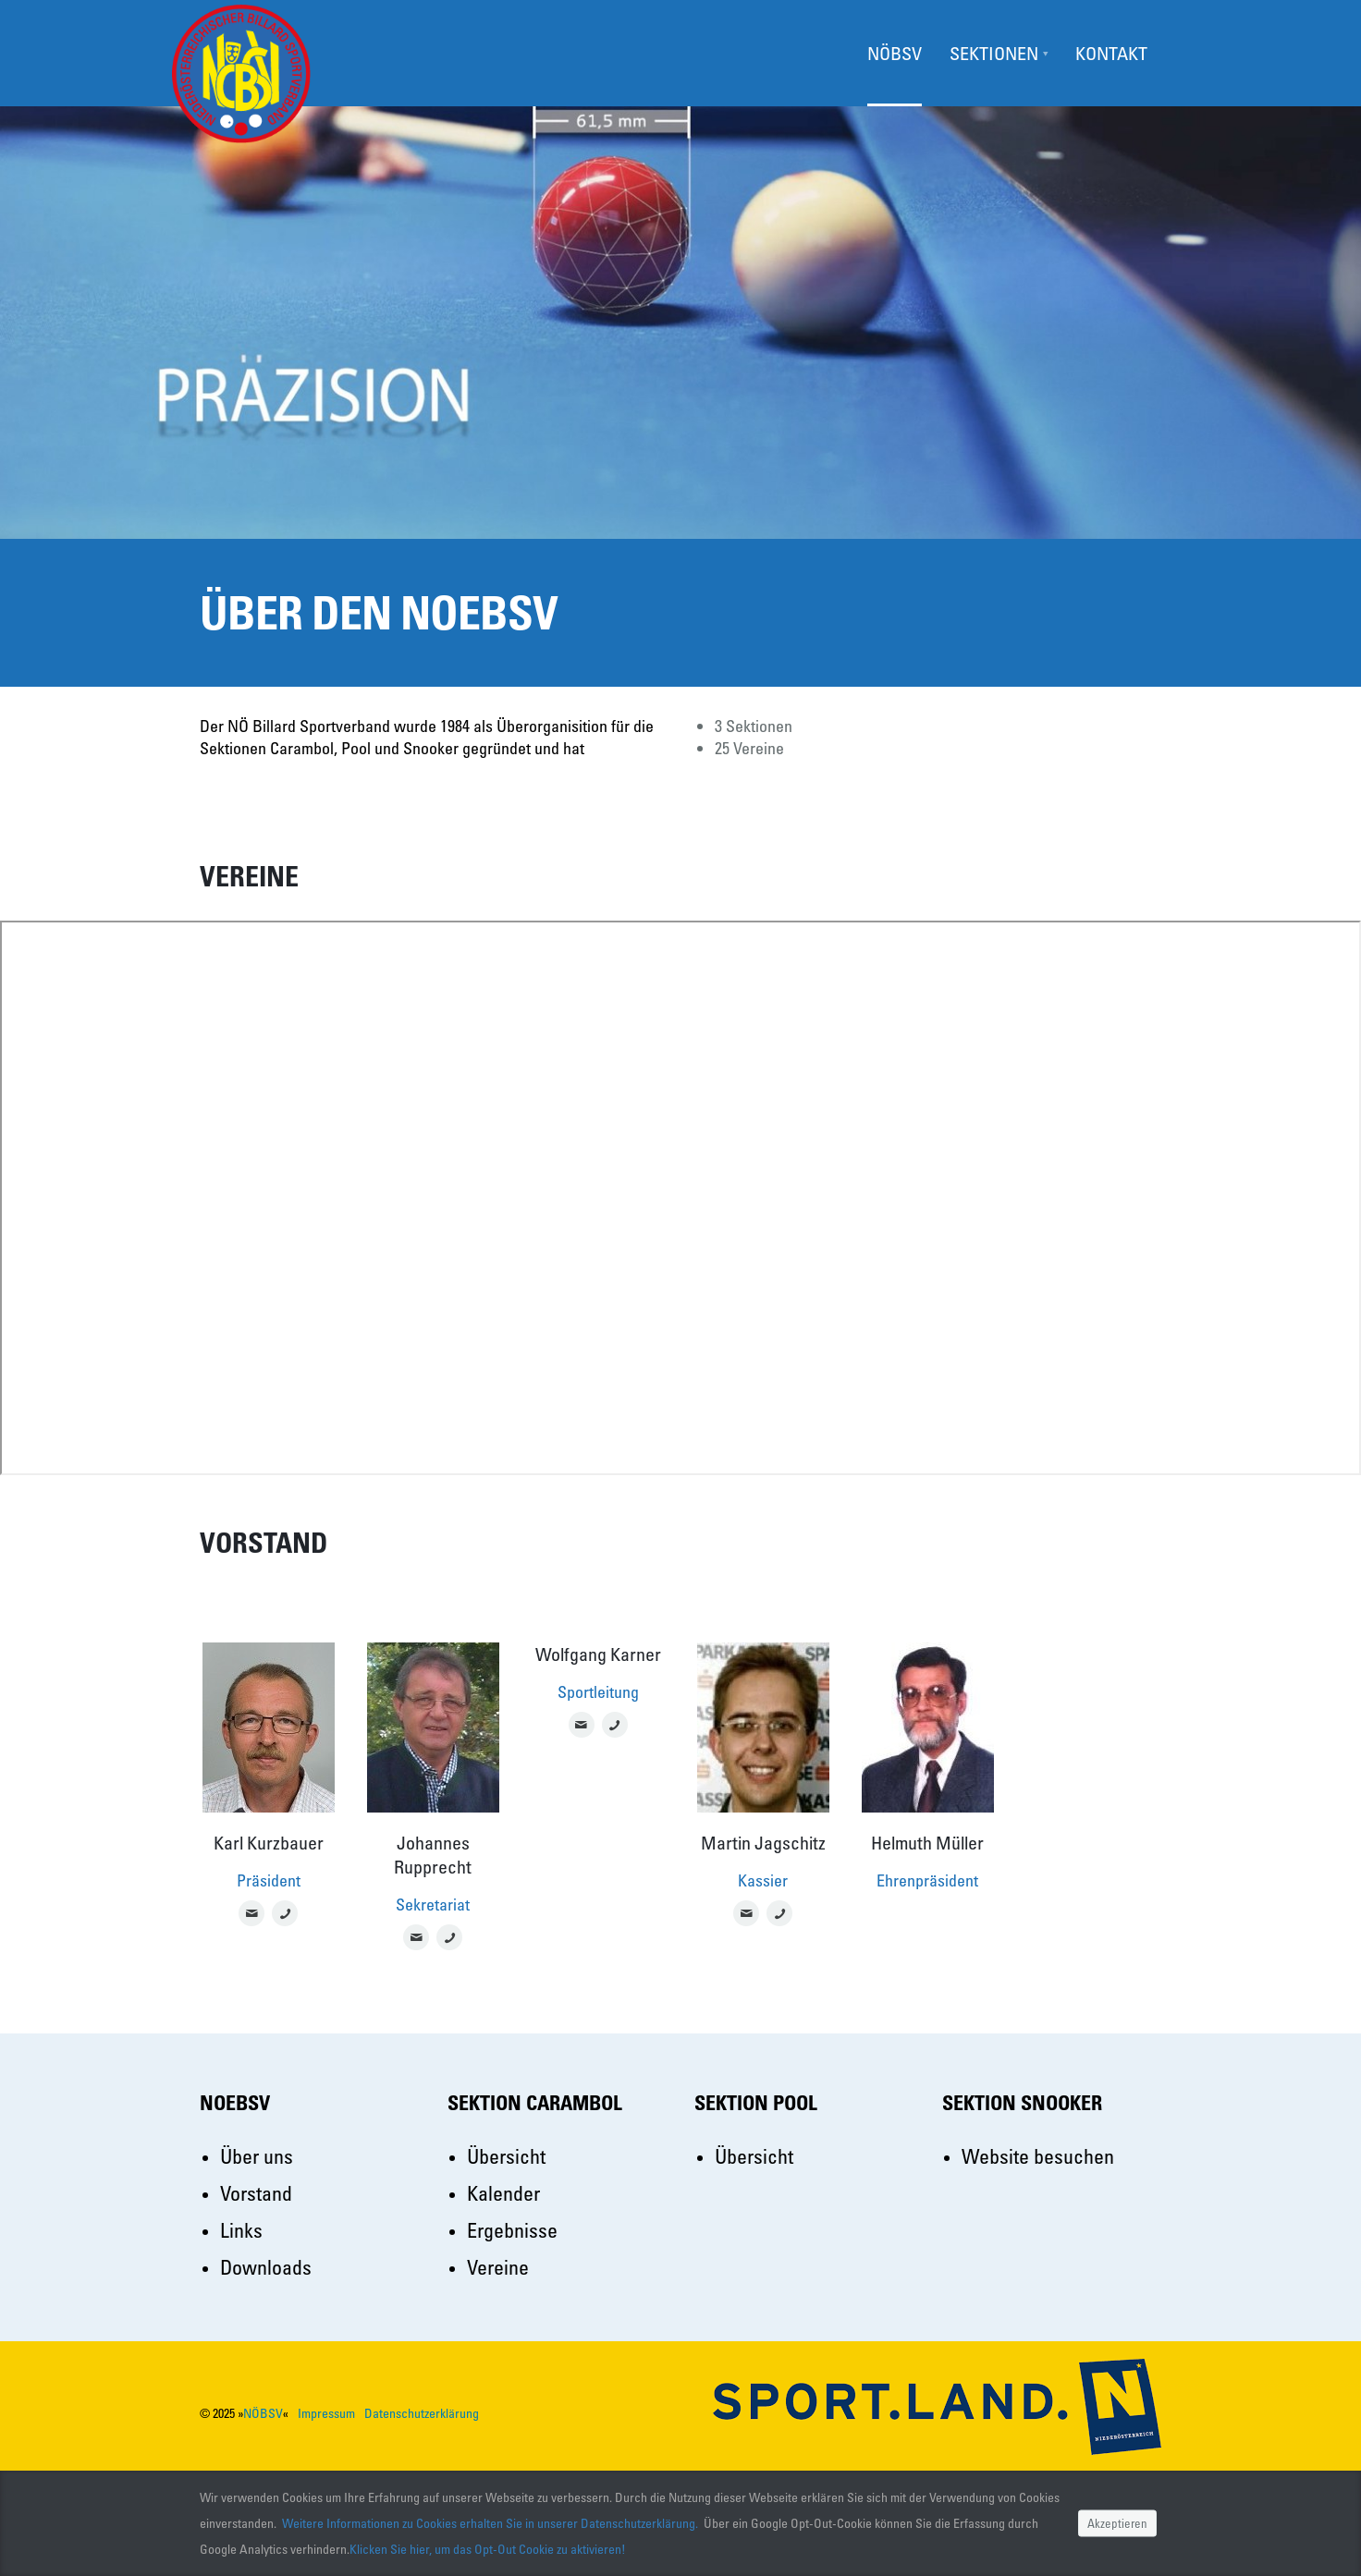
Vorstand (256, 2192)
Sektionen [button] (994, 53)
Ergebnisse (512, 2229)
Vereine (498, 2266)
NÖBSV (263, 2413)
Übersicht (506, 2155)
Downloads (266, 2266)
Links (241, 2229)
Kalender (503, 2192)
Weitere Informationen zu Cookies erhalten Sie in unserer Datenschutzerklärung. (490, 2523)
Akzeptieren (1117, 2523)
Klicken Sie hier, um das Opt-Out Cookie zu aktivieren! (487, 2549)
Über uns (256, 2155)
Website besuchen (1038, 2155)
